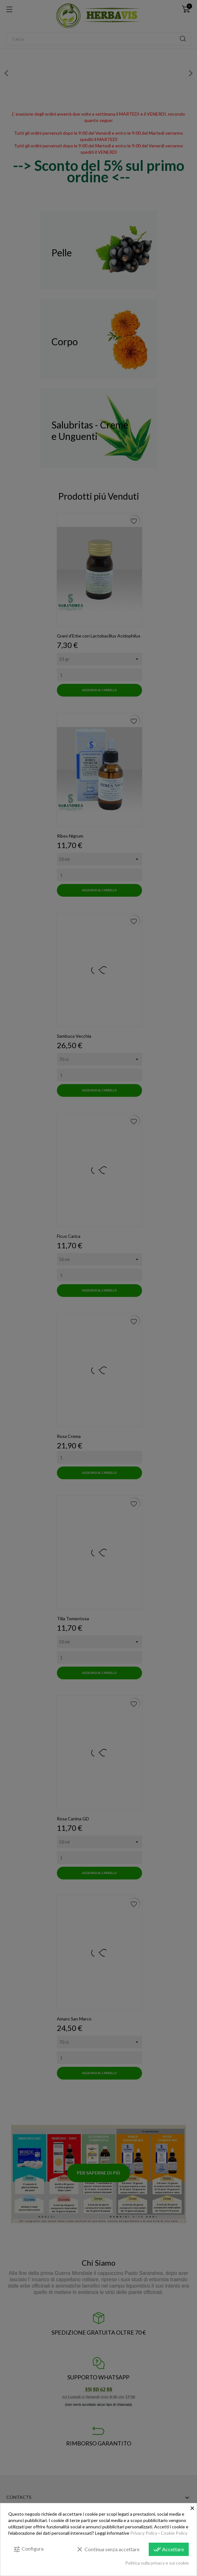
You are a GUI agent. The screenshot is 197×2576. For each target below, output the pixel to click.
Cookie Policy (174, 2533)
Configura (28, 2549)
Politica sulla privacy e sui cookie (157, 2563)
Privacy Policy (143, 2533)
